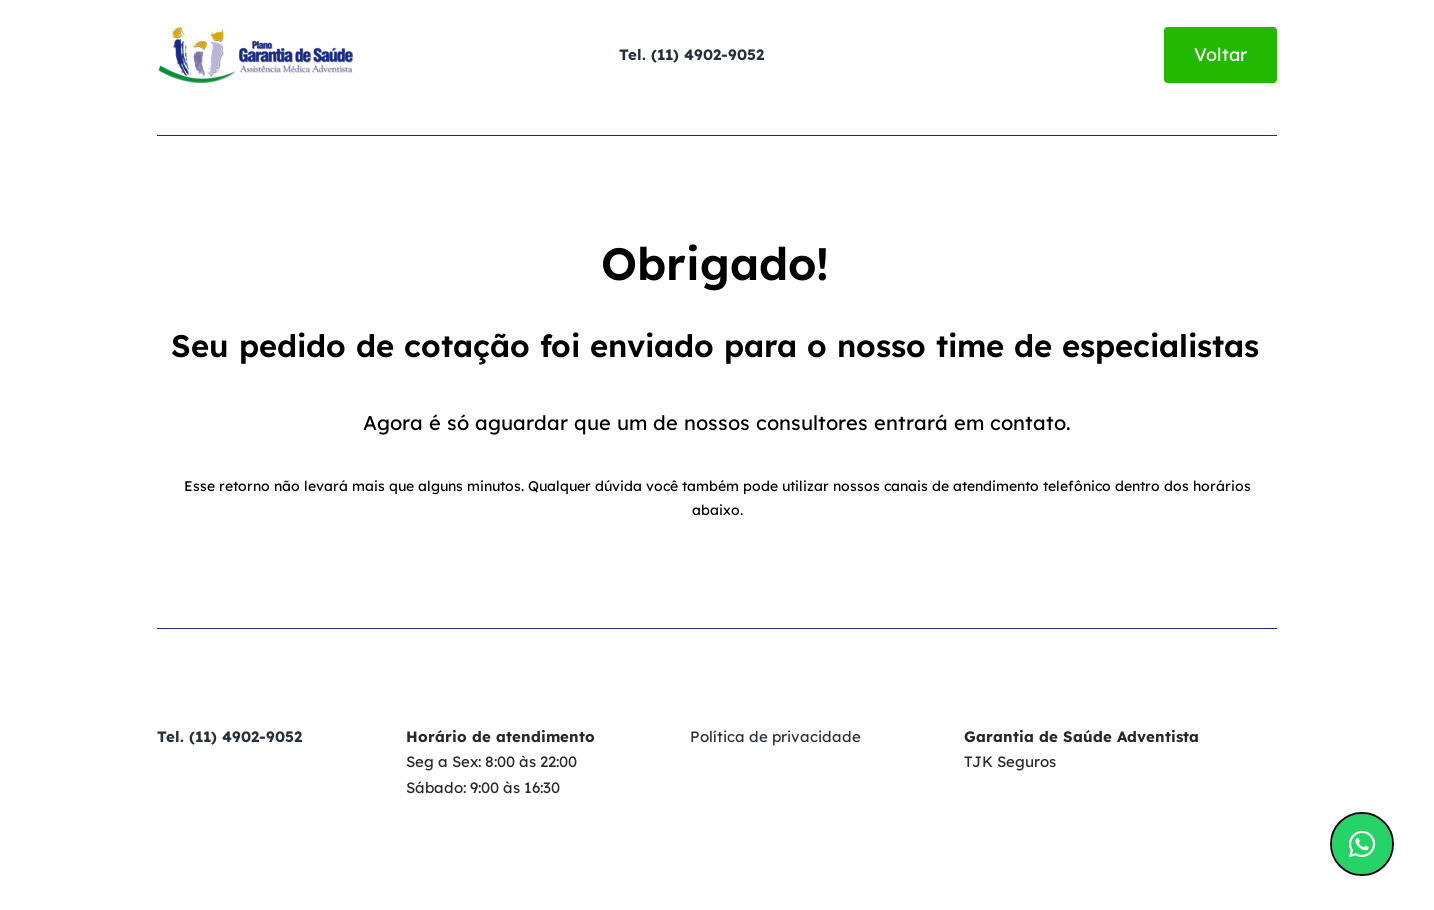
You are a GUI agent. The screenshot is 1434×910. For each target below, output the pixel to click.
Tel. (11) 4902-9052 (691, 54)
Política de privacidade (775, 736)
